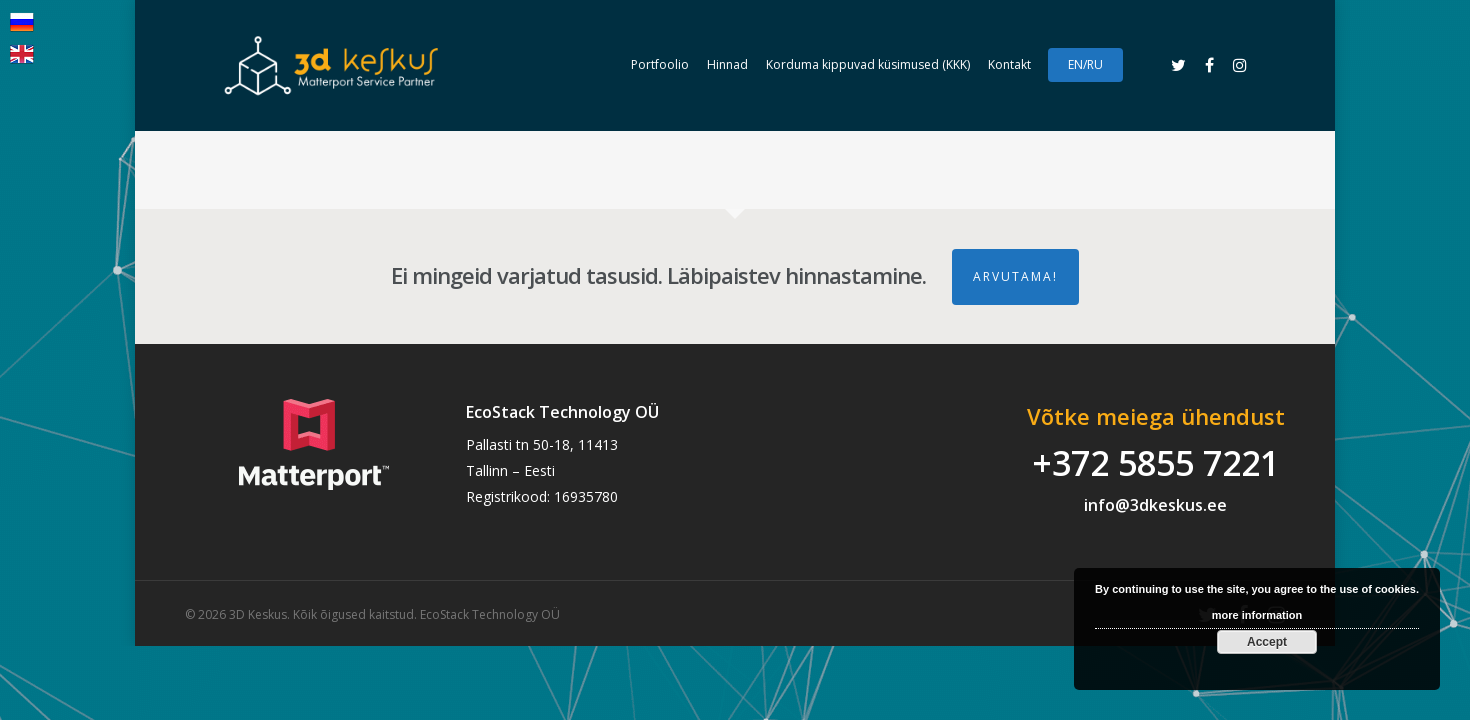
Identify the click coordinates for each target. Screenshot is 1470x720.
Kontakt (1009, 64)
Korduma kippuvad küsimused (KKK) (868, 64)
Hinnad (727, 64)
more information (1257, 615)
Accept (1267, 642)
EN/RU (1085, 64)
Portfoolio (660, 64)
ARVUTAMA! (1015, 276)
